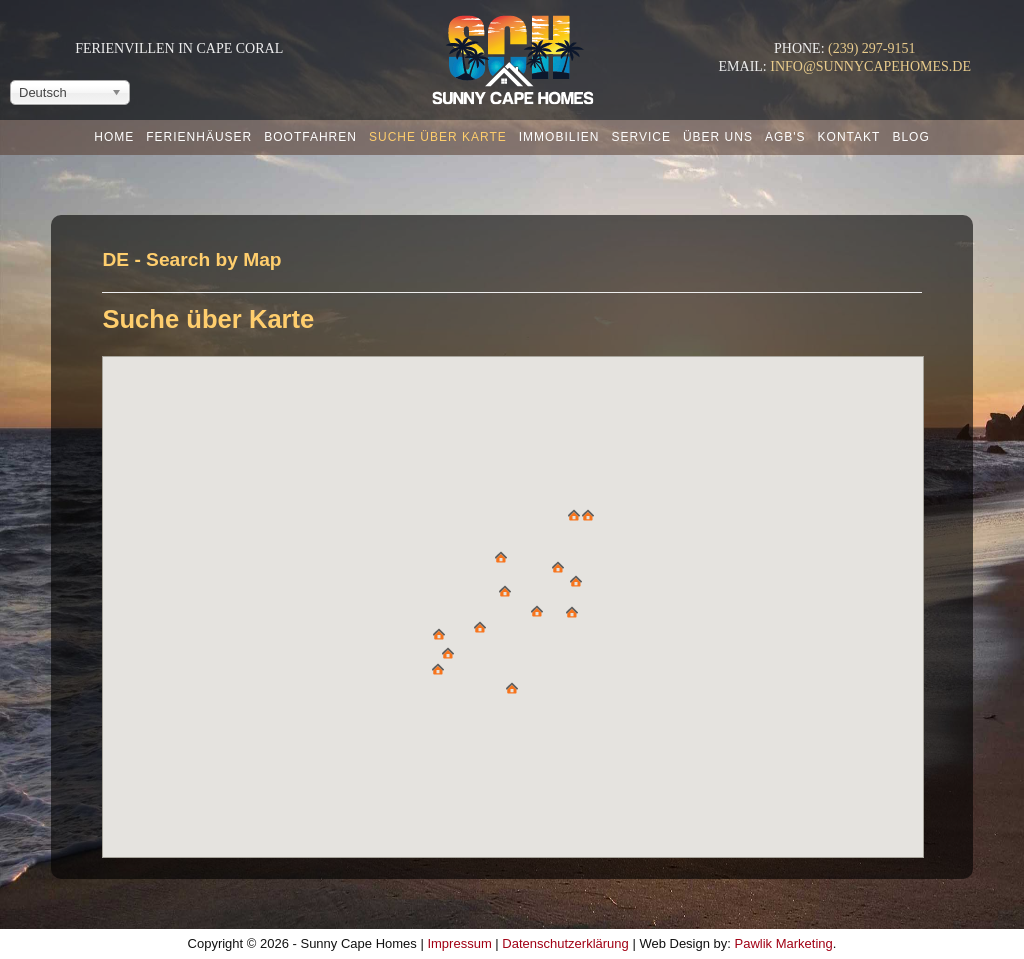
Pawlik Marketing (784, 943)
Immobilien (559, 137)
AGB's (785, 137)
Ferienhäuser (199, 137)
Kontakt (849, 137)
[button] (501, 557)
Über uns (718, 137)
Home (114, 137)
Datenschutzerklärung (565, 943)
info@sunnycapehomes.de (870, 66)
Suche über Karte (438, 137)
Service (640, 137)
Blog (910, 137)
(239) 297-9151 (872, 48)
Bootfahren (310, 137)
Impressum (459, 943)
